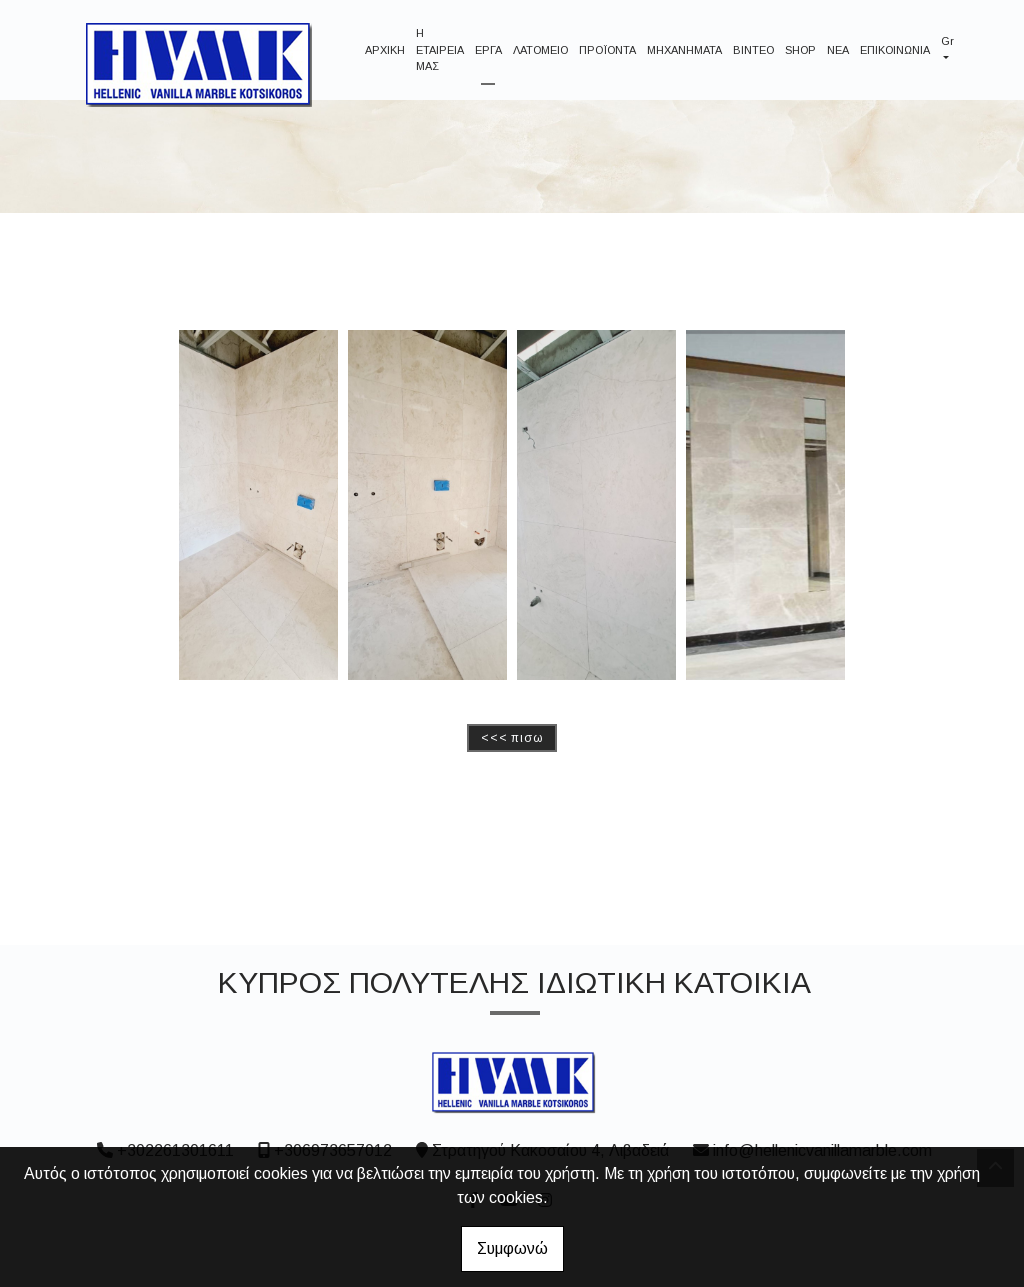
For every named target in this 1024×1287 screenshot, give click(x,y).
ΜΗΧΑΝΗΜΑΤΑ (684, 50)
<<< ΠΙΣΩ (511, 738)
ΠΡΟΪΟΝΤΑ (607, 50)
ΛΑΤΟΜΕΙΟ (540, 50)
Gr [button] (947, 41)
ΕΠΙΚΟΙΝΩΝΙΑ (895, 50)
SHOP (800, 50)
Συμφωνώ (512, 1248)
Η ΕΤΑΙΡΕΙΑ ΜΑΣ (440, 49)
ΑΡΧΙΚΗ (385, 50)
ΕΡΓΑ (488, 50)
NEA (838, 50)
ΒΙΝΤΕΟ (753, 50)
